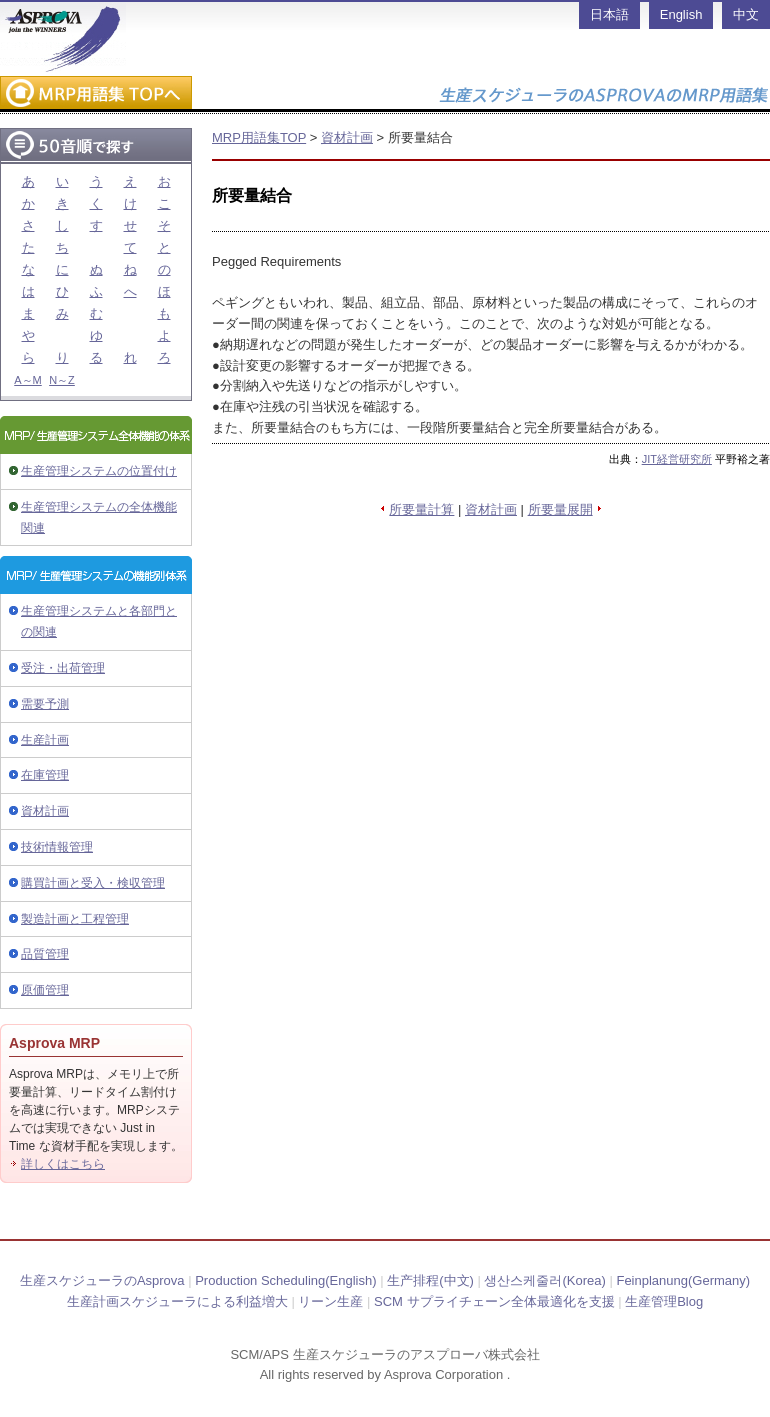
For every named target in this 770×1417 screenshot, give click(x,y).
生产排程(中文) (430, 1280)
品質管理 (45, 954)
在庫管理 (45, 775)
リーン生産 (330, 1301)
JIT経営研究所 (677, 459)
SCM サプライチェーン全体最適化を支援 (494, 1301)
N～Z (62, 380)
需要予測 (45, 704)
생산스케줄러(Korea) (544, 1280)
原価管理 (45, 990)
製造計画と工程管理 (75, 919)
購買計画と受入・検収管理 (93, 883)
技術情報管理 (57, 847)
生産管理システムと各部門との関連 (99, 621)
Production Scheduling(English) (285, 1280)
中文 (746, 14)
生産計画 (45, 740)
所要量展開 (560, 509)
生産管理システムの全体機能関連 (99, 517)
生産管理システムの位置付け (99, 471)
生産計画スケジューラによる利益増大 (177, 1301)
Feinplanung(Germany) (683, 1280)
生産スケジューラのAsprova (102, 1280)
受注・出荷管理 (63, 668)
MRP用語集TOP (259, 137)
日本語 (609, 14)
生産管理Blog (664, 1301)
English (681, 14)
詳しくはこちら (63, 1164)
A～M (28, 380)
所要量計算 (421, 509)
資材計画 (45, 811)
